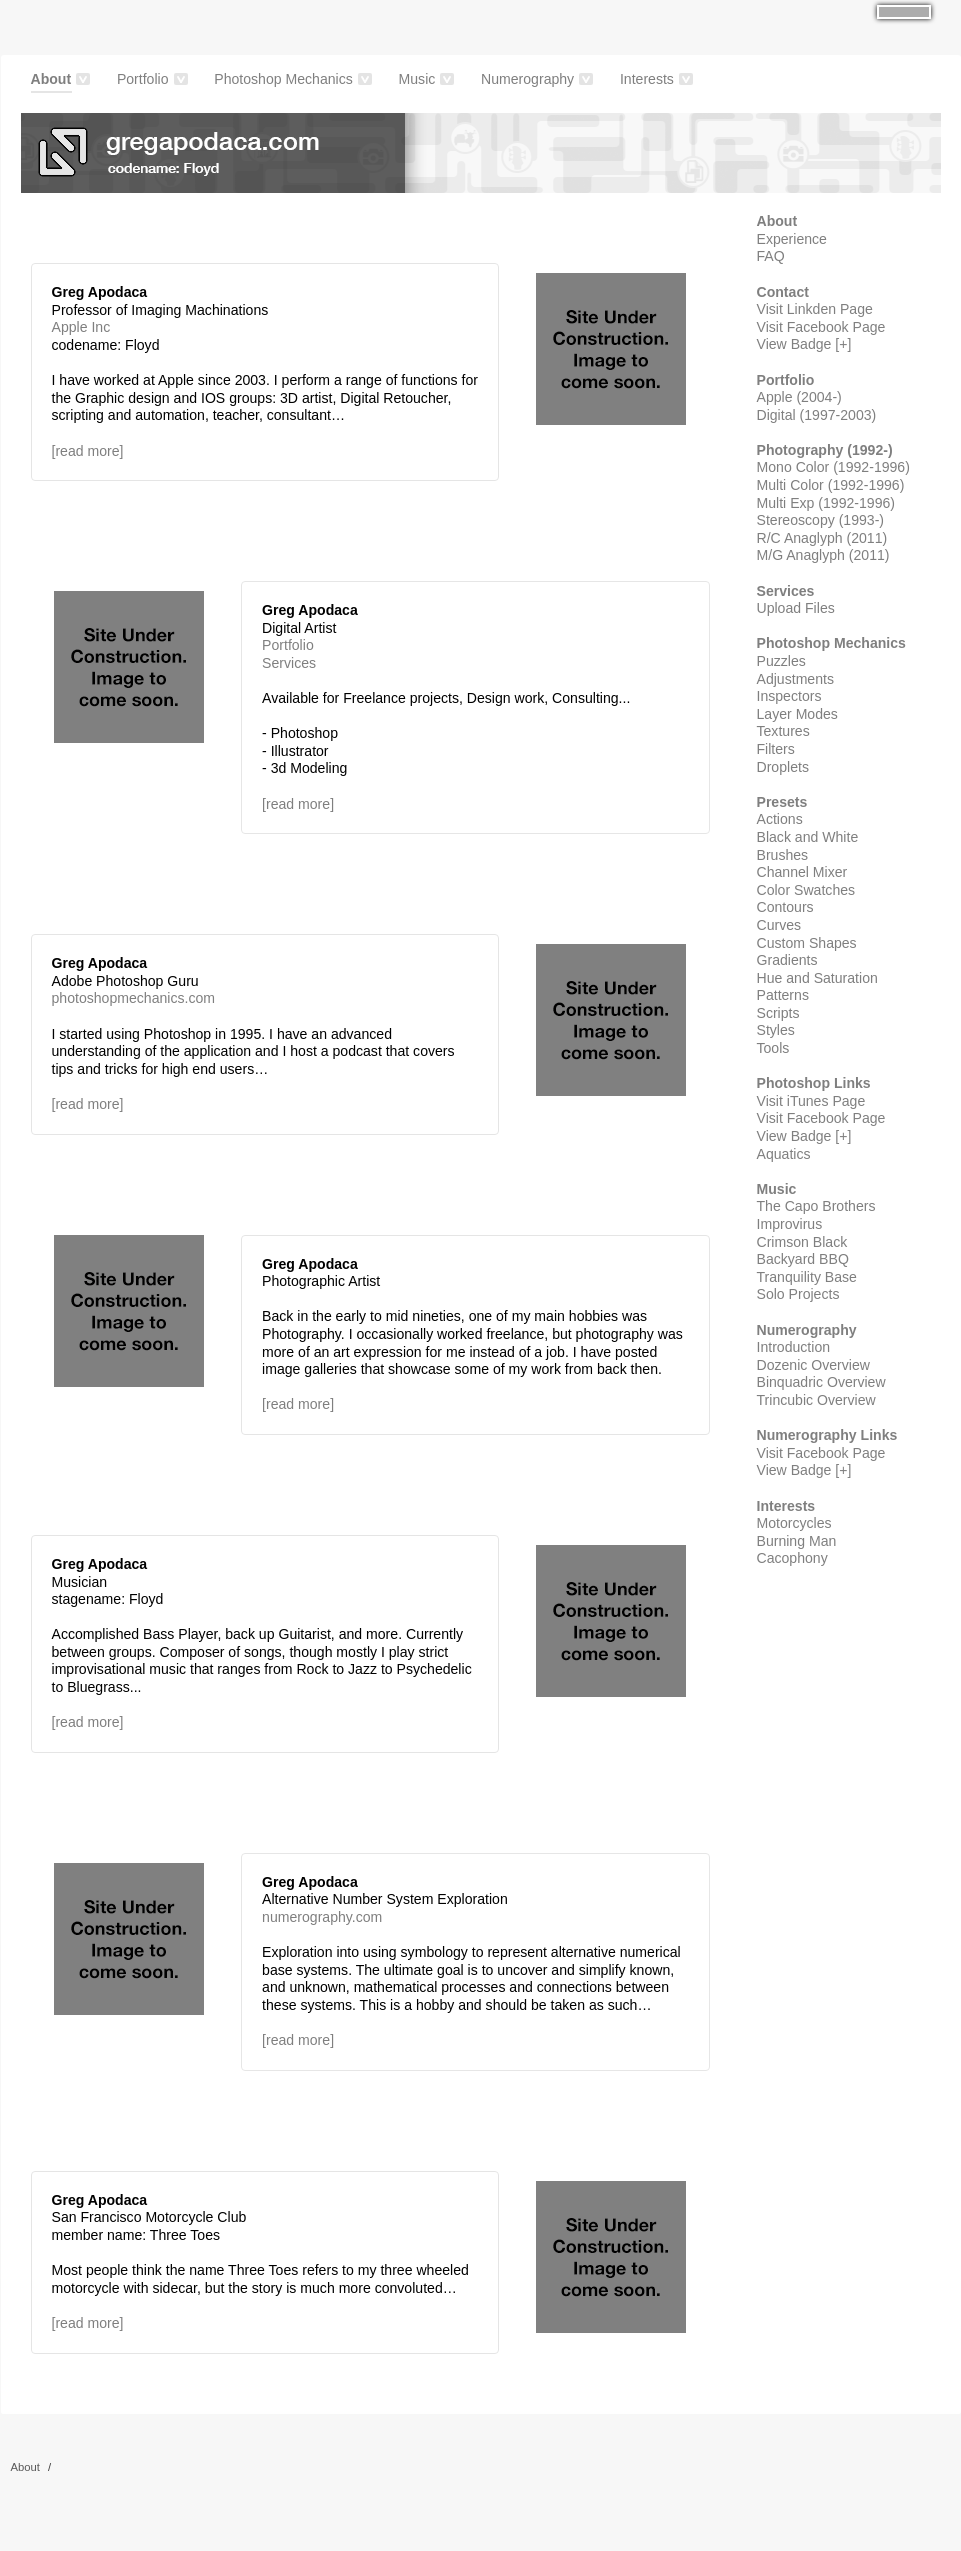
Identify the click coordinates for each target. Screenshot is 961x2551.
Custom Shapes (807, 943)
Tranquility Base (807, 1277)
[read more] (88, 451)
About (51, 82)
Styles (776, 1030)
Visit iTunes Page (811, 1101)
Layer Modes (797, 714)
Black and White (808, 837)
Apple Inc (81, 327)
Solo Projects (798, 1294)
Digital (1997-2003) (817, 415)
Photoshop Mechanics (283, 79)
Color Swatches (806, 890)
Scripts (778, 1013)
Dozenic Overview (813, 1365)
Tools (773, 1048)
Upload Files (796, 608)
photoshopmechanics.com (134, 998)
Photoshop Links (814, 1083)
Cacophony (792, 1558)
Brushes (783, 855)
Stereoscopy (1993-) (821, 520)
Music (417, 79)
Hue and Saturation (817, 978)
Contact (783, 292)
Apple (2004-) (799, 397)
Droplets (783, 767)
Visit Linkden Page (815, 309)
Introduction (794, 1347)
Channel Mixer (802, 872)
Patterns (783, 995)
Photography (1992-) (825, 450)
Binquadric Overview (821, 1382)
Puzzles (781, 661)
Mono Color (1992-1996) (833, 467)
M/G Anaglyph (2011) (823, 555)
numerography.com (322, 1917)
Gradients (787, 960)
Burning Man (797, 1541)
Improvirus (790, 1224)
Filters (776, 749)
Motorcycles (794, 1523)
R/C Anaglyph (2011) (822, 538)
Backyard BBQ (803, 1259)
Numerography (527, 79)
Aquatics (784, 1154)
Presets (782, 802)
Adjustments (795, 679)
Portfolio (143, 79)
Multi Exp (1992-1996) (826, 503)
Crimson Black (802, 1242)
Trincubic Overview (816, 1400)
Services (289, 663)
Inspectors (789, 696)
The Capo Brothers (816, 1206)
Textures (783, 731)
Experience (792, 239)
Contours (785, 907)
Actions (780, 819)
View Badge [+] (804, 344)
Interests (647, 79)
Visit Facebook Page (821, 327)
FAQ (771, 256)
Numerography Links (827, 1435)
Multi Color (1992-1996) (831, 485)
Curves (779, 925)
